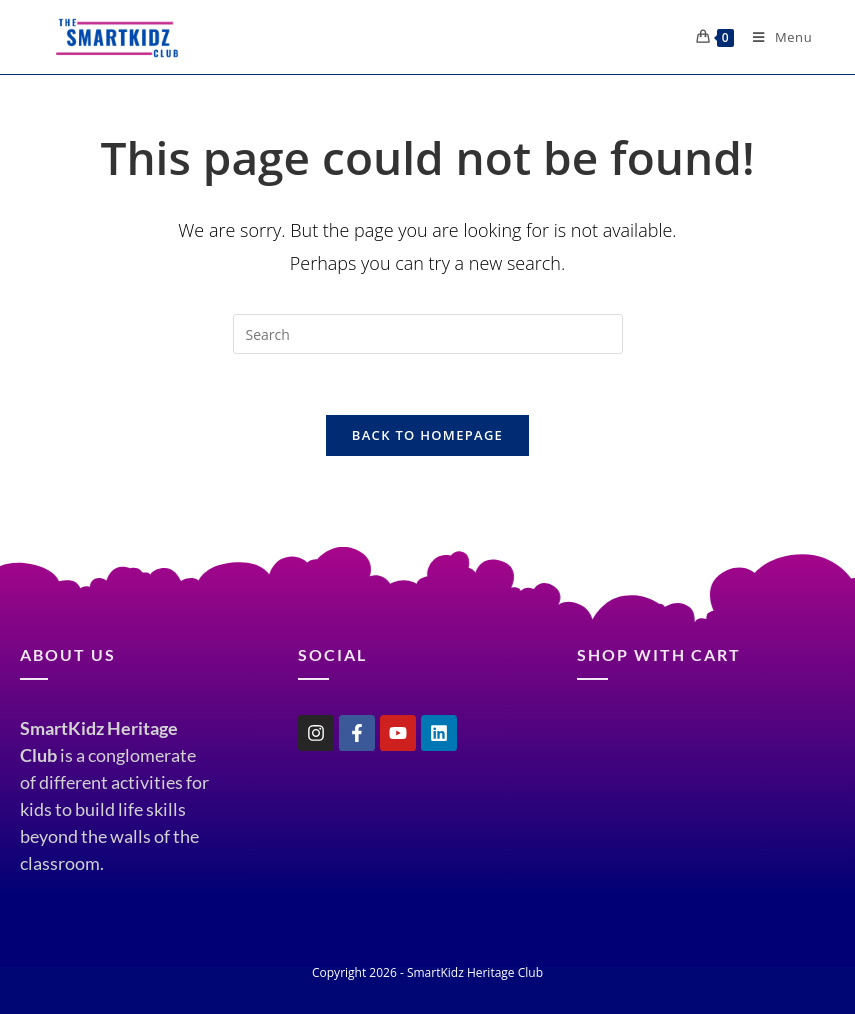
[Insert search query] (428, 334)
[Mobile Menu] (775, 37)
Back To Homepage (427, 435)
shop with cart (659, 654)
